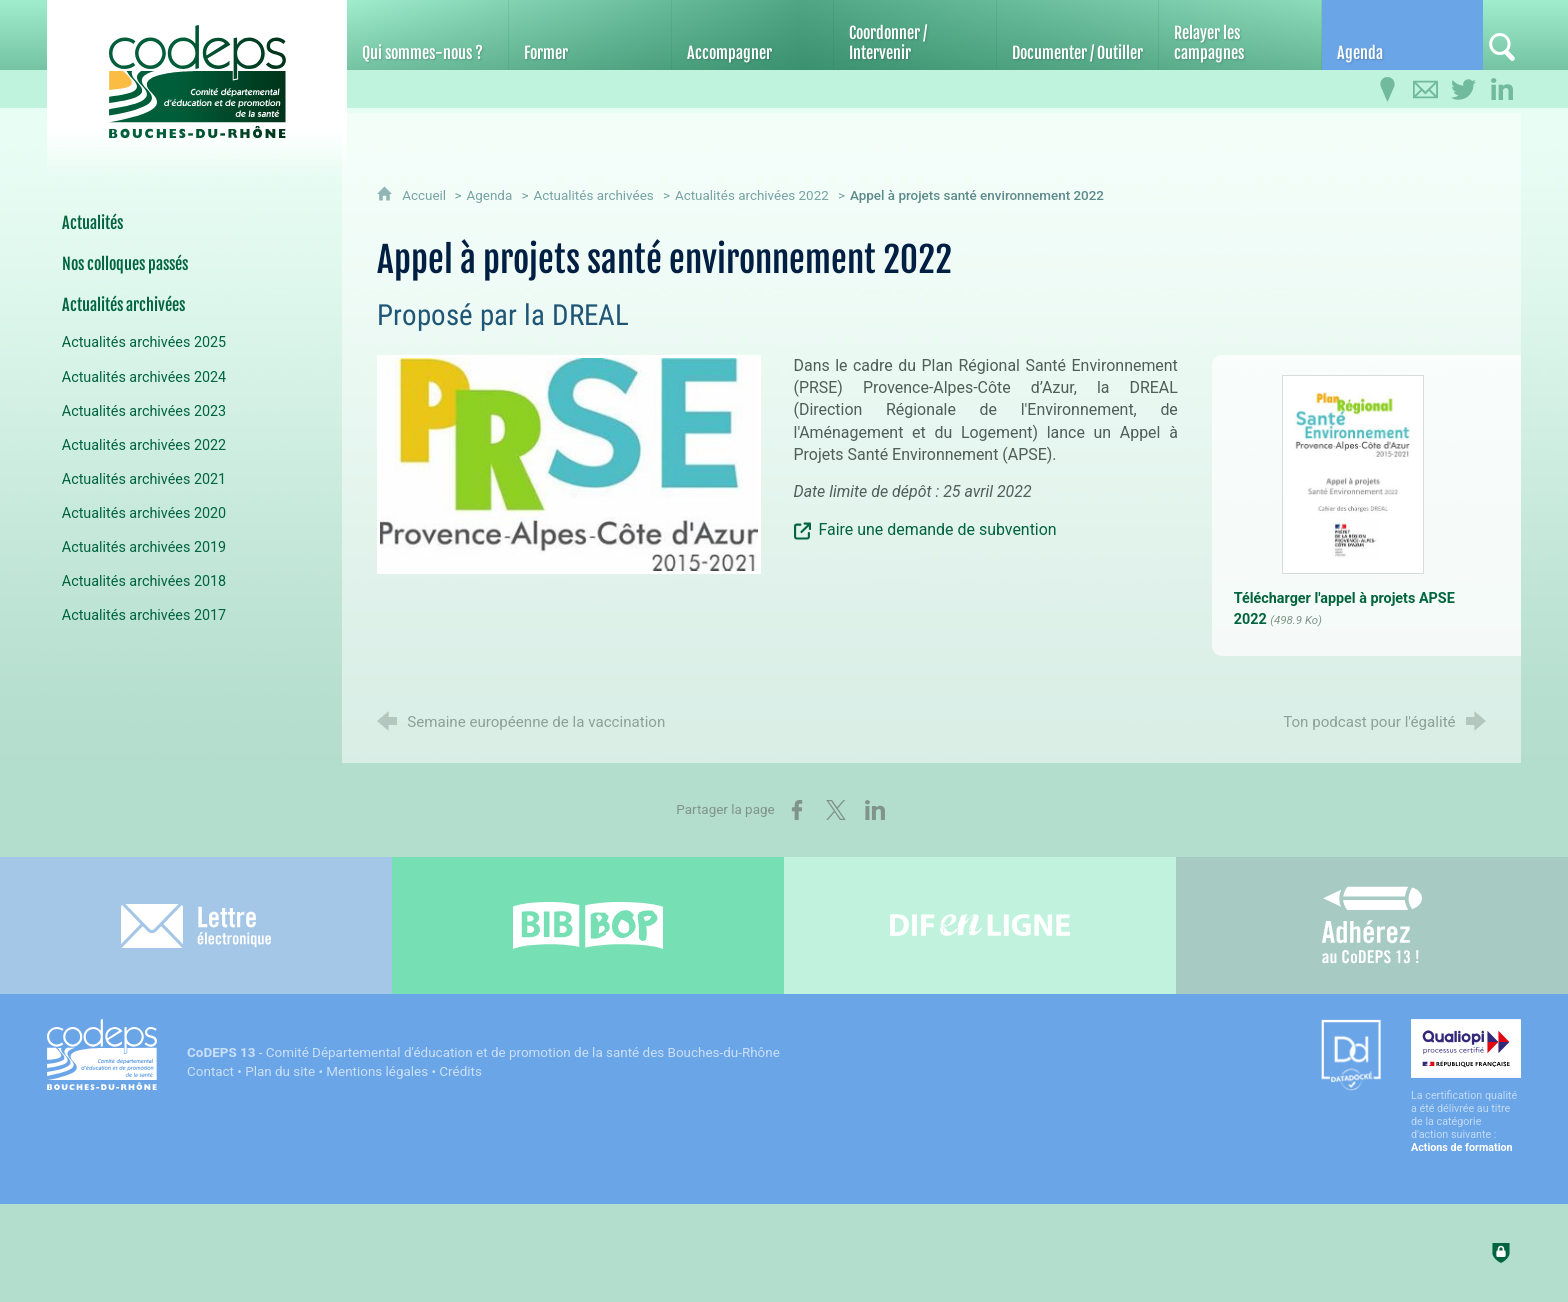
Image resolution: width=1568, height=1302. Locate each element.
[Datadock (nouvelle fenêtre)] (1351, 1056)
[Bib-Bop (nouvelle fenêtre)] (588, 925)
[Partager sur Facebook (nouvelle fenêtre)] (797, 810)
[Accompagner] (752, 35)
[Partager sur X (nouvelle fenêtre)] (836, 810)
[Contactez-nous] (1426, 90)
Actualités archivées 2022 (752, 195)
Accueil (425, 195)
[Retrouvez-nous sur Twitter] (1464, 90)
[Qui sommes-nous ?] (427, 35)
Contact (210, 1071)
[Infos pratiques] (1388, 90)
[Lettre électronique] (196, 925)
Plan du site (280, 1071)
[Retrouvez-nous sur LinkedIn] (1502, 90)
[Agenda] (1402, 35)
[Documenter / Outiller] (1077, 35)
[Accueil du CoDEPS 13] (197, 71)
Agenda (489, 195)
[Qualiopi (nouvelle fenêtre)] (1466, 1086)
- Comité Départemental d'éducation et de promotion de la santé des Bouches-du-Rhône (483, 1052)
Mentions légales (377, 1071)
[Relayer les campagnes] (1239, 35)
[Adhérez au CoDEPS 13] (1372, 925)
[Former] (589, 35)
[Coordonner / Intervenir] (914, 35)
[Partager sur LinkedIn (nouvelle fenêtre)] (875, 810)
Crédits (460, 1071)
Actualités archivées (593, 195)
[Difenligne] (980, 925)
